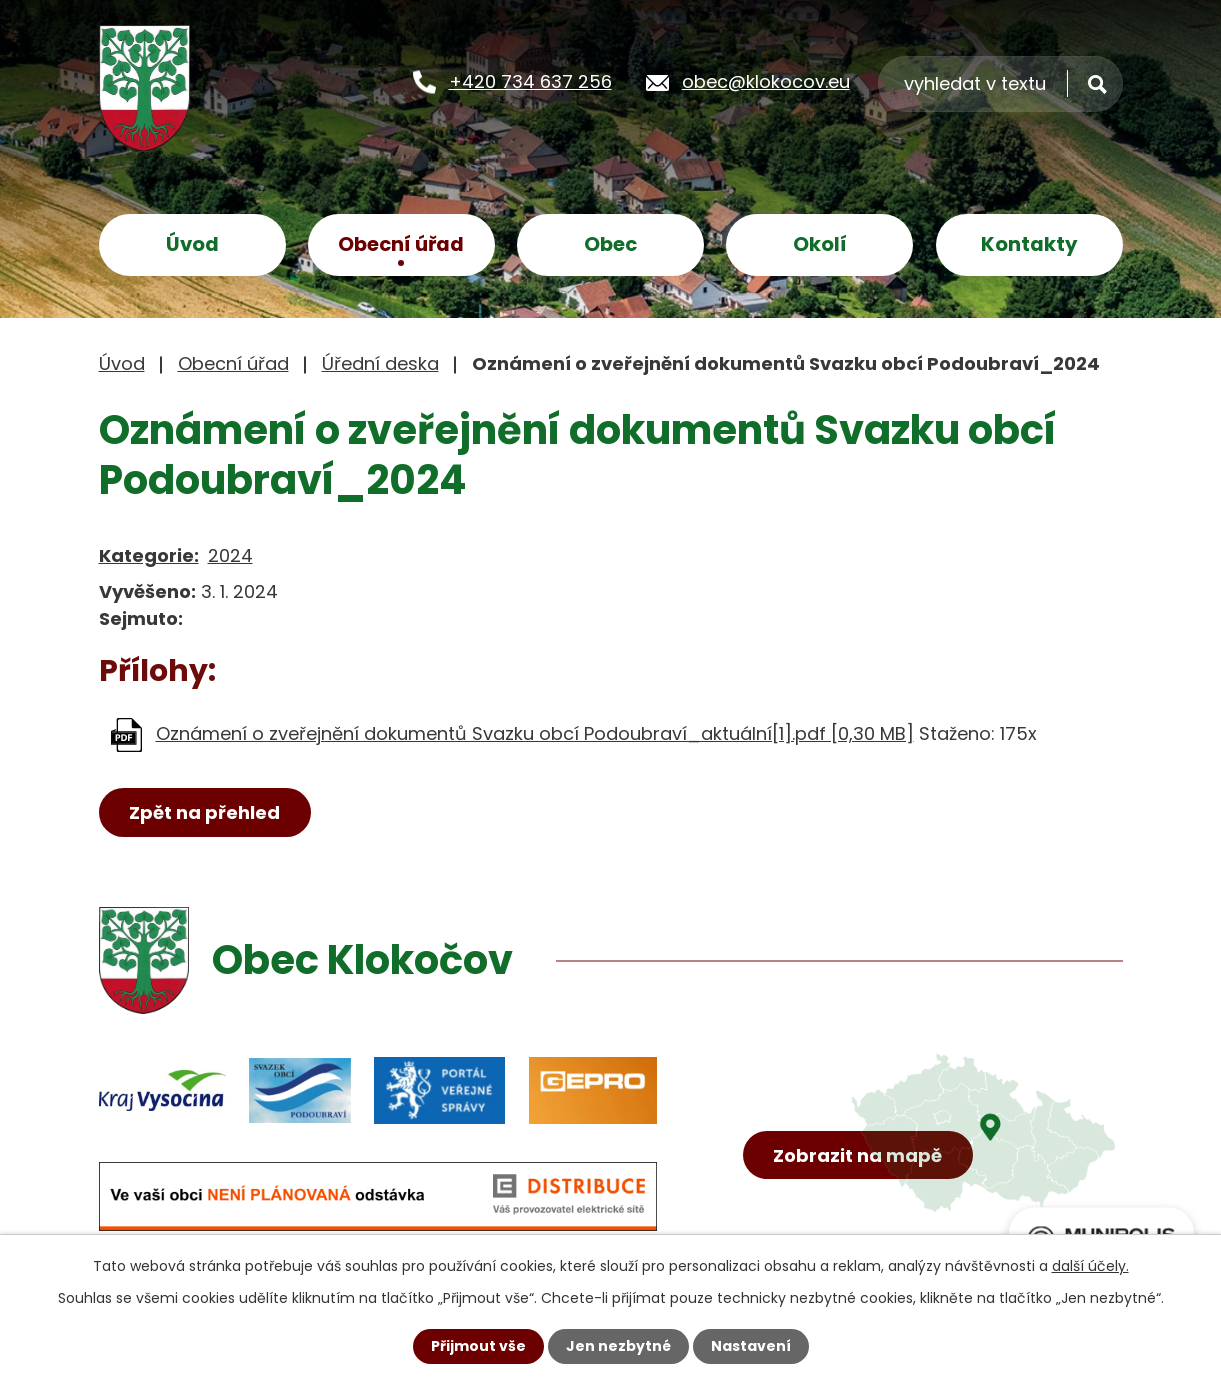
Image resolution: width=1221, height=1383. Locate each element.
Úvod (192, 244)
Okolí (820, 244)
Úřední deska (380, 363)
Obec (610, 244)
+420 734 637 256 (530, 81)
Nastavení (751, 1346)
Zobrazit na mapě (857, 1155)
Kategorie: (149, 555)
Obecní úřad (401, 244)
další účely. (1090, 1266)
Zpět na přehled (204, 812)
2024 (230, 555)
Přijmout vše (478, 1346)
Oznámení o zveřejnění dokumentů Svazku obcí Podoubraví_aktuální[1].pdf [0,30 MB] (535, 733)
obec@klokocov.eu (766, 81)
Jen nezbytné (618, 1346)
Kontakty (1029, 244)
